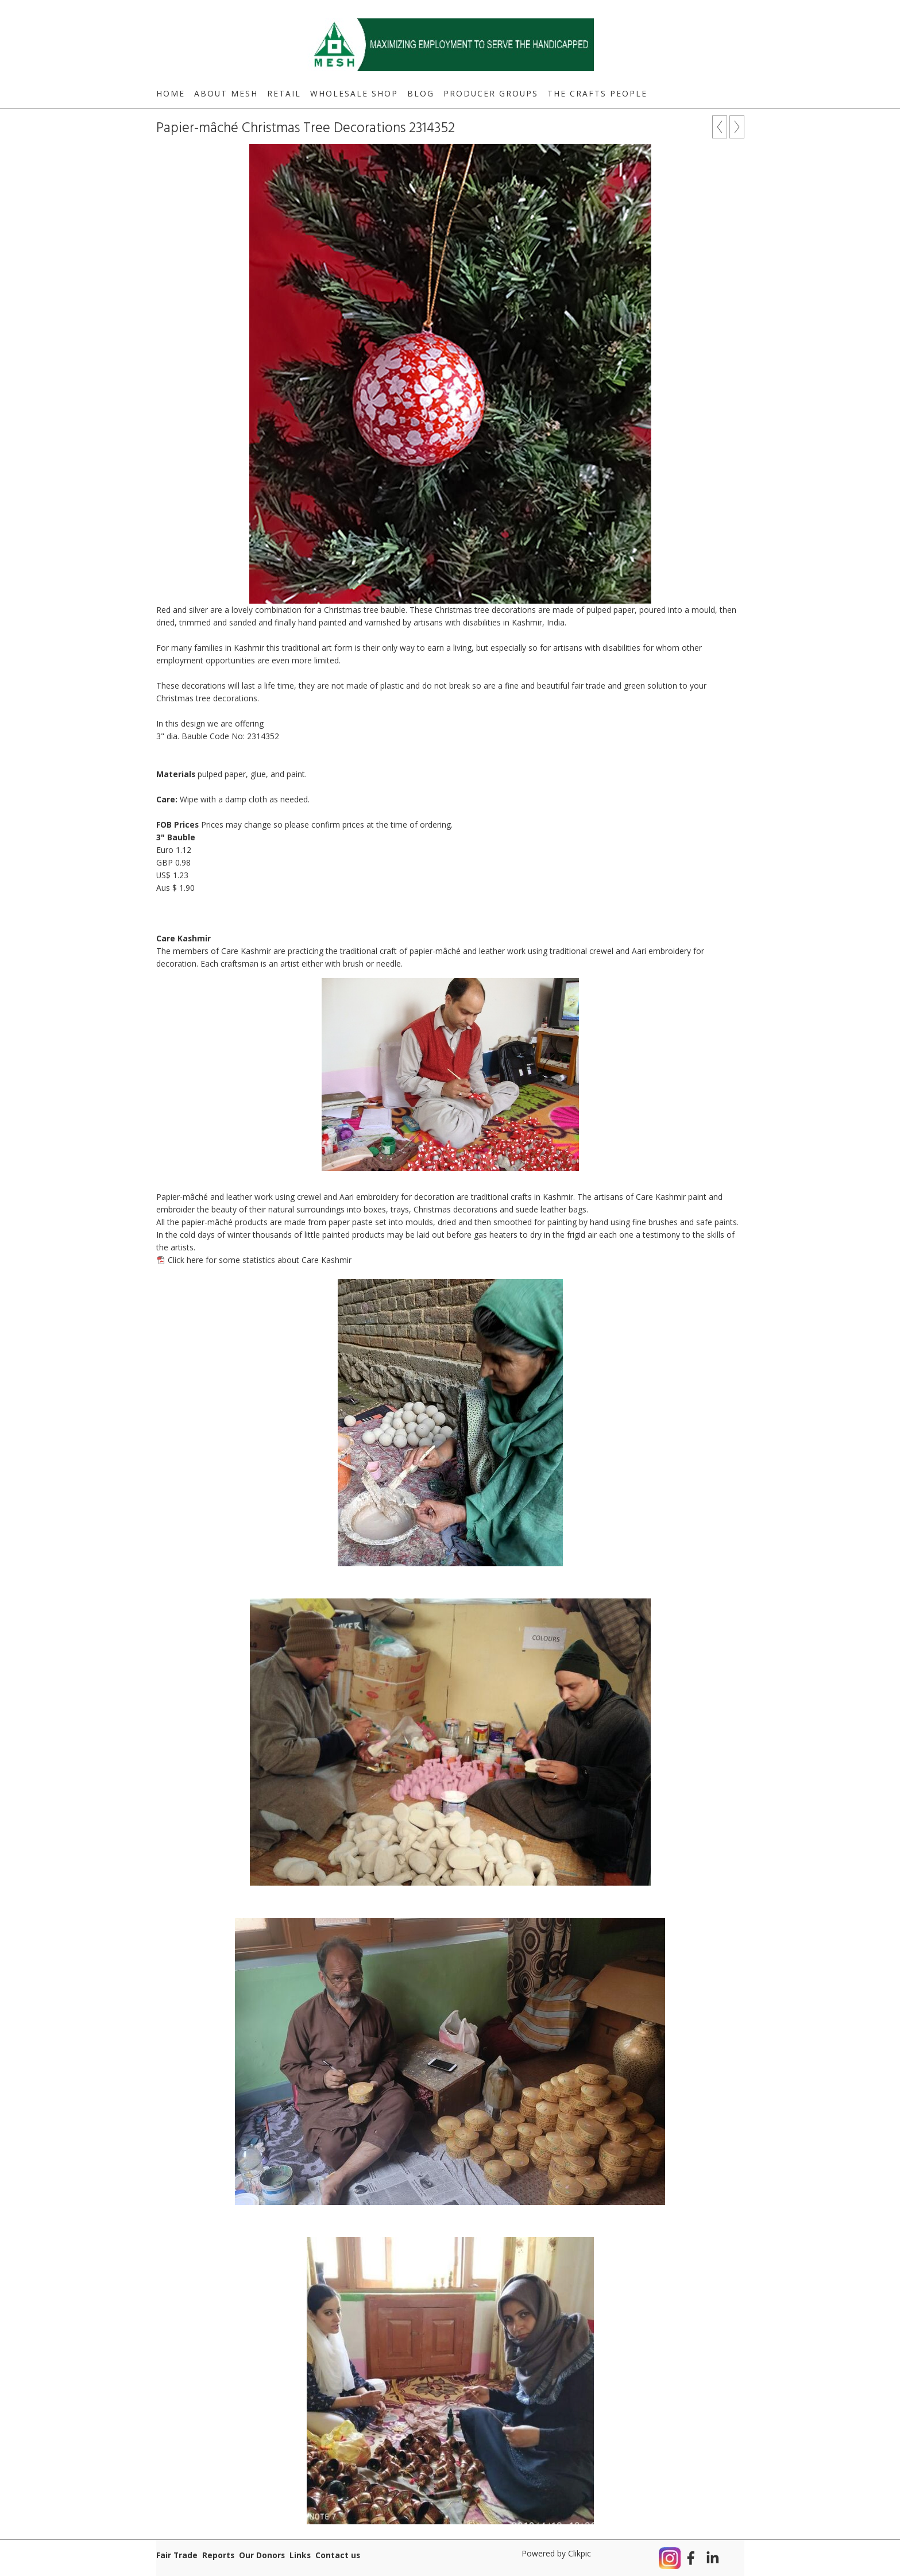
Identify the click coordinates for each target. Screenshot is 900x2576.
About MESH (226, 93)
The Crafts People (597, 93)
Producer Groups (490, 93)
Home (170, 93)
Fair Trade (177, 2555)
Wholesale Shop (354, 93)
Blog (420, 93)
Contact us (337, 2555)
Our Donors (262, 2555)
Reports (218, 2555)
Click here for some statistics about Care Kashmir (259, 1259)
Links (300, 2555)
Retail (284, 93)
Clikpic (579, 2553)
